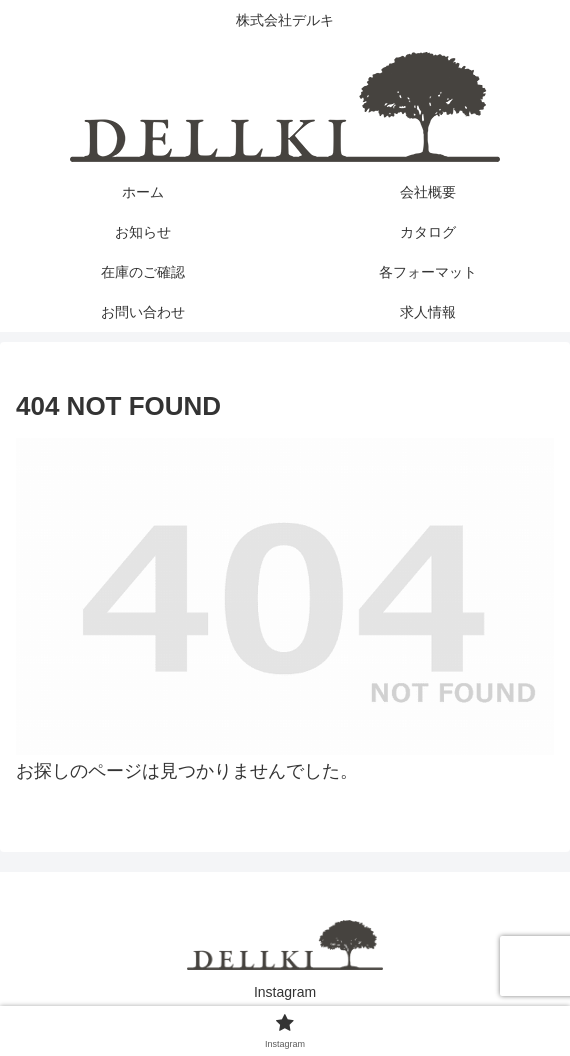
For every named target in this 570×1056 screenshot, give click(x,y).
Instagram (285, 992)
